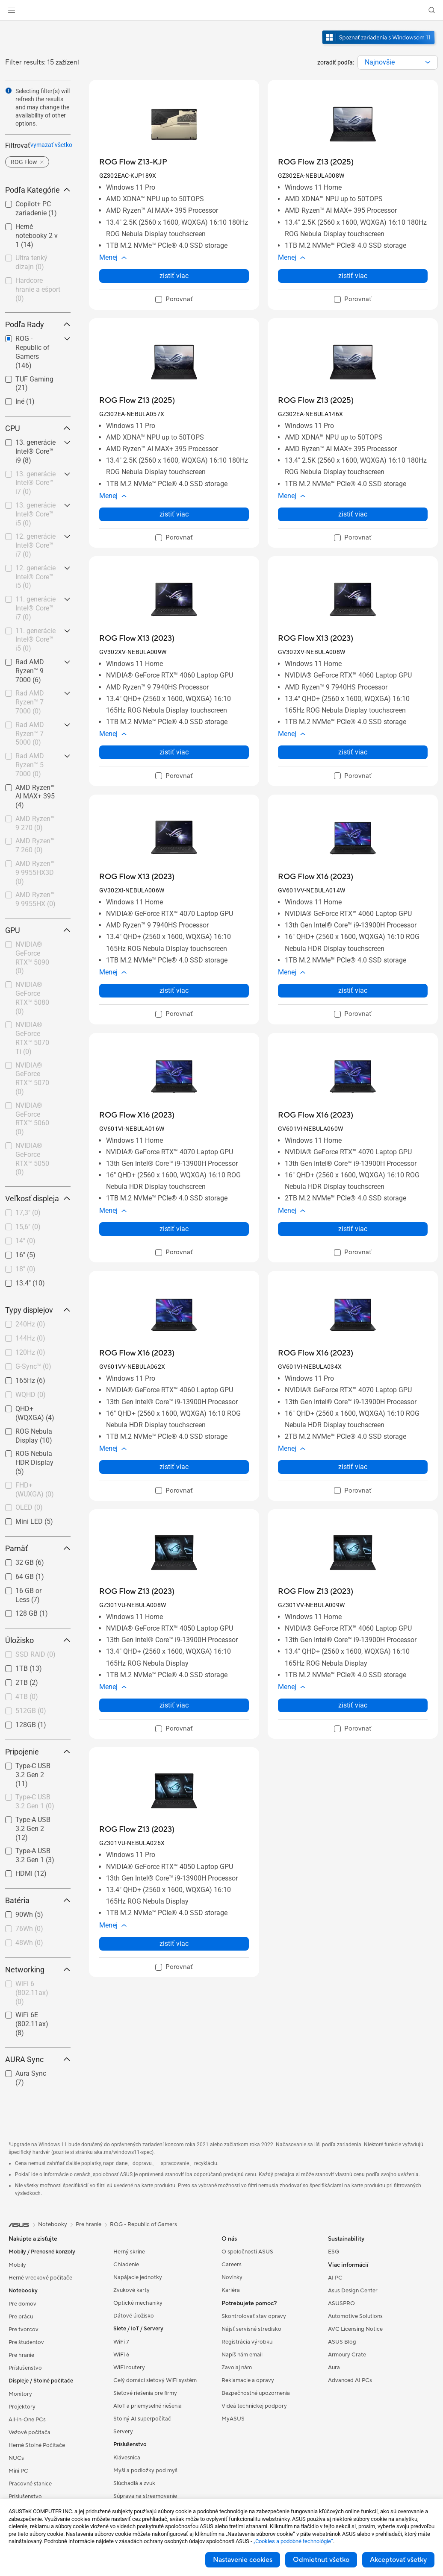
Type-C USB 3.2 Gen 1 (34, 1801)
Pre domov (22, 2303)
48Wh (29, 1943)
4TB (26, 1697)
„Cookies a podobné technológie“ (293, 2541)
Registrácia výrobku (247, 2341)
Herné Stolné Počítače (37, 2445)
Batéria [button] (38, 1900)
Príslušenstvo (25, 2368)
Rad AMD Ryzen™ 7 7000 (29, 702)
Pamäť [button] (38, 1548)
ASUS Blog (342, 2341)
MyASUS (233, 2418)
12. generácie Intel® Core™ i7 (35, 545)
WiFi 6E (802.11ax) (31, 2024)
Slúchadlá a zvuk (134, 2483)
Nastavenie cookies (242, 2559)
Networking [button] (38, 1969)
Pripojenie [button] (38, 1751)
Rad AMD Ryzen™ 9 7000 (29, 671)
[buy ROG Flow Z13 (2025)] (316, 162)
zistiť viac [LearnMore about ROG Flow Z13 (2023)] (174, 1705)
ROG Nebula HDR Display (34, 1462)
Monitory (20, 2394)
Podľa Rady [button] (38, 324)
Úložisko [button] (38, 1640)
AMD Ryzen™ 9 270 (35, 823)
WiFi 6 (121, 2354)
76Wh (29, 1929)
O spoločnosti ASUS (247, 2251)
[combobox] (397, 62)
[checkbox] (38, 236)
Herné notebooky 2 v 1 (36, 236)
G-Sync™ (33, 1366)
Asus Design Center (353, 2290)
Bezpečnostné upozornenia (256, 2393)
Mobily (17, 2265)
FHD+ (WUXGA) (34, 1489)
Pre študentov (26, 2342)
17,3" (28, 1213)
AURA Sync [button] (38, 2059)
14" (25, 1241)
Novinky (232, 2277)
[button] (11, 10)
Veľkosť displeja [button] (38, 1198)
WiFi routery (129, 2367)
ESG (333, 2251)
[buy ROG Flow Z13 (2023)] (136, 1591)
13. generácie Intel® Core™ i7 (35, 483)
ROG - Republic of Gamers (143, 2224)
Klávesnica (126, 2457)
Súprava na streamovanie (145, 2496)
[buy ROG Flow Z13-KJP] (133, 162)
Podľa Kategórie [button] (38, 189)
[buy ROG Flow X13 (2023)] (136, 638)
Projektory (22, 2406)
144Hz (30, 1338)
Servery (123, 2431)
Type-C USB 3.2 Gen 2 (32, 1775)
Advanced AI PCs (350, 2380)
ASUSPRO (341, 2303)
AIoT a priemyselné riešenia (147, 2406)
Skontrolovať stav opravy (254, 2316)
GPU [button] (38, 930)
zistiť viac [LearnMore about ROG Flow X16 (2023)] (352, 990)
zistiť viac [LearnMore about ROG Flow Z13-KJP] (174, 276)
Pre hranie (21, 2355)
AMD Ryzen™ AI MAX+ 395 (35, 796)
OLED (29, 1507)
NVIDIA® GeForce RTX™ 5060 (32, 1118)
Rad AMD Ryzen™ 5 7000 (29, 765)
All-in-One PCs (27, 2419)
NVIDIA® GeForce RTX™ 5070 (32, 1078)
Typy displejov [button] (38, 1310)
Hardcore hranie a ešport (37, 289)
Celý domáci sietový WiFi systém (155, 2380)
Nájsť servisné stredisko (251, 2329)
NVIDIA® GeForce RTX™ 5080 (32, 997)
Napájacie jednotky (137, 2277)
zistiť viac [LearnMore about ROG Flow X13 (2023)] (174, 752)
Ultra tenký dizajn (31, 262)
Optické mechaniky (137, 2303)
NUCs (16, 2458)
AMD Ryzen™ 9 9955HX (35, 899)
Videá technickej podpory (254, 2406)
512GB (30, 1711)
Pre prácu (21, 2316)
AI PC (335, 2277)
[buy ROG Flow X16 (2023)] (315, 877)
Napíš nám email (242, 2354)
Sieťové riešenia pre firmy (145, 2393)
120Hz (30, 1352)
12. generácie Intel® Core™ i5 (35, 577)
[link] (222, 10)
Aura (334, 2367)
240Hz (30, 1324)
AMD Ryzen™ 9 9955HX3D (35, 873)
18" (25, 1269)
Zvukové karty (131, 2290)
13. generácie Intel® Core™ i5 (35, 514)
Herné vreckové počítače (40, 2277)
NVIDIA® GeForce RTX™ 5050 (32, 1158)
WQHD (30, 1395)
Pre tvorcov (23, 2329)
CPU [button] (38, 428)
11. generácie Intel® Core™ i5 (35, 640)
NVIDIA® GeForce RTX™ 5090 (32, 957)
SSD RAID (35, 1654)
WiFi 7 (121, 2341)
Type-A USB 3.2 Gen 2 (32, 1829)
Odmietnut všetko (321, 2559)
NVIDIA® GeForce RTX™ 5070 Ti (32, 1038)
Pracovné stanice (30, 2483)
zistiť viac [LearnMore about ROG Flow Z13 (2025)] (352, 276)
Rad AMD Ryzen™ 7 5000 (29, 734)
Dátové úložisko (133, 2315)
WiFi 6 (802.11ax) (31, 1993)
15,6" (28, 1227)
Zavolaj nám (237, 2367)
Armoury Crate (347, 2354)
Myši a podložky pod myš (145, 2470)
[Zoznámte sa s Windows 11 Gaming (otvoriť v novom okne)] (379, 45)
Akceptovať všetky (398, 2559)
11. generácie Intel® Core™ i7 (35, 608)
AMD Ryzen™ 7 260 (35, 845)
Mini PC (18, 2470)
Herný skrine (129, 2251)
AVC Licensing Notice (355, 2329)
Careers (232, 2264)
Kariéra (231, 2290)
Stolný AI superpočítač (142, 2418)
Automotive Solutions (355, 2316)
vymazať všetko (51, 144)
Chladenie (126, 2264)
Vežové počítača (29, 2432)
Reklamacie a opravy (248, 2380)
